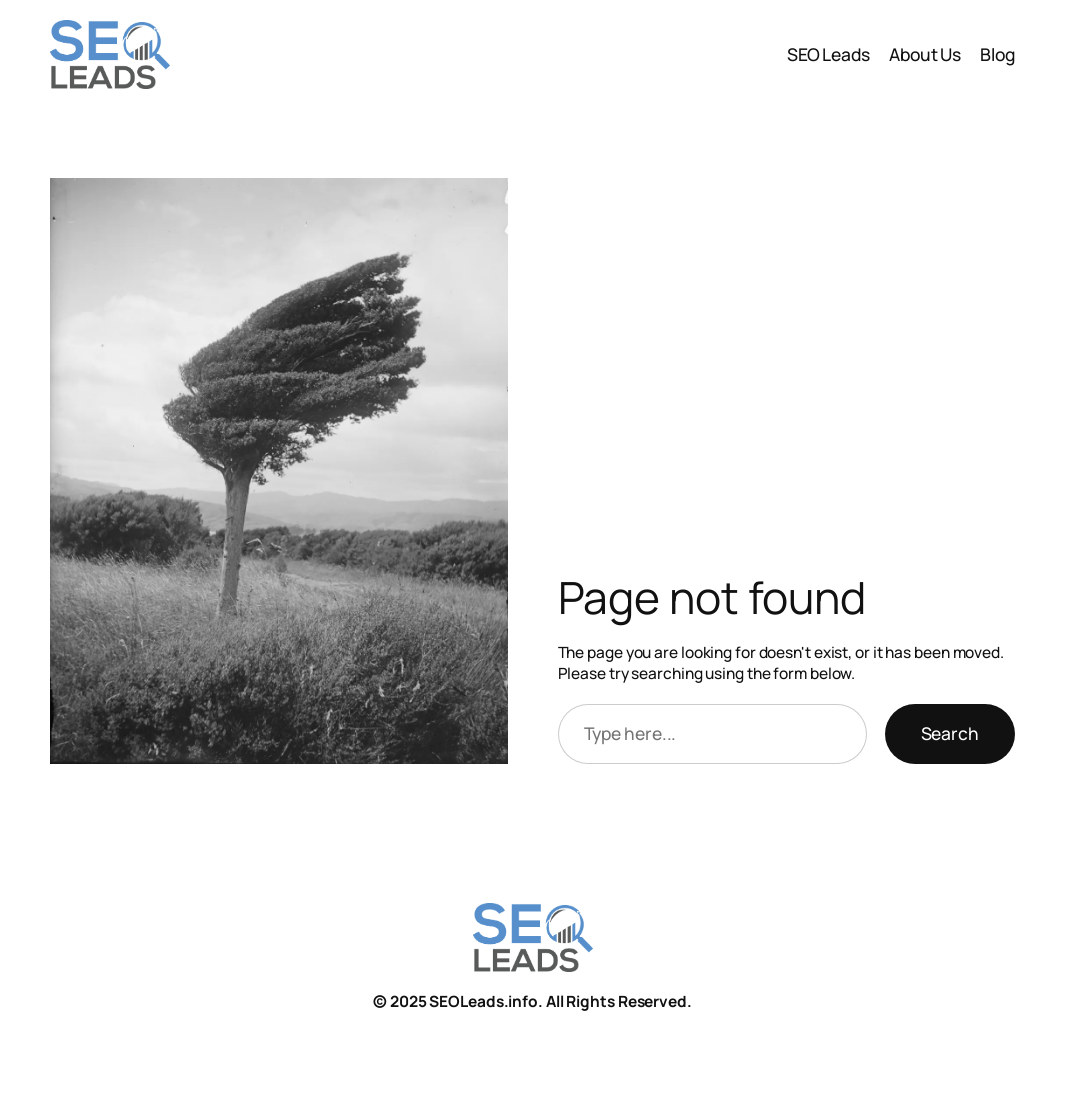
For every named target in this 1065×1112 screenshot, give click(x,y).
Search (950, 733)
